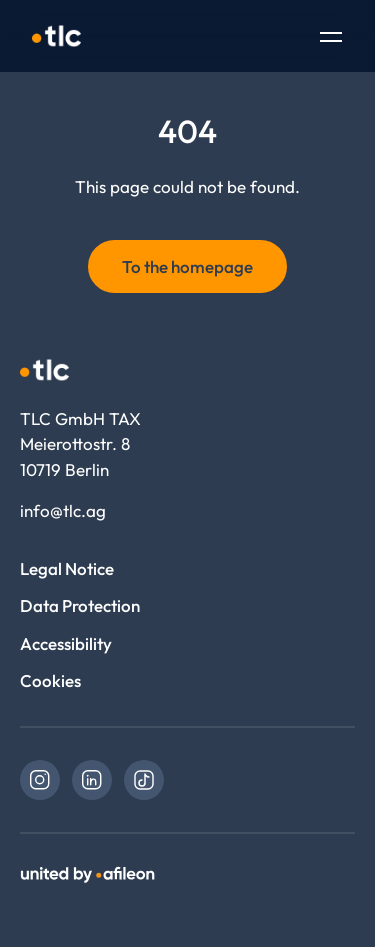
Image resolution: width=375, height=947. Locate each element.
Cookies (50, 680)
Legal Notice (67, 568)
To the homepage (187, 266)
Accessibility (66, 643)
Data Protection (80, 605)
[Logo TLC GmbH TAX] (56, 36)
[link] (40, 780)
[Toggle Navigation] (331, 39)
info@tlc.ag (63, 510)
